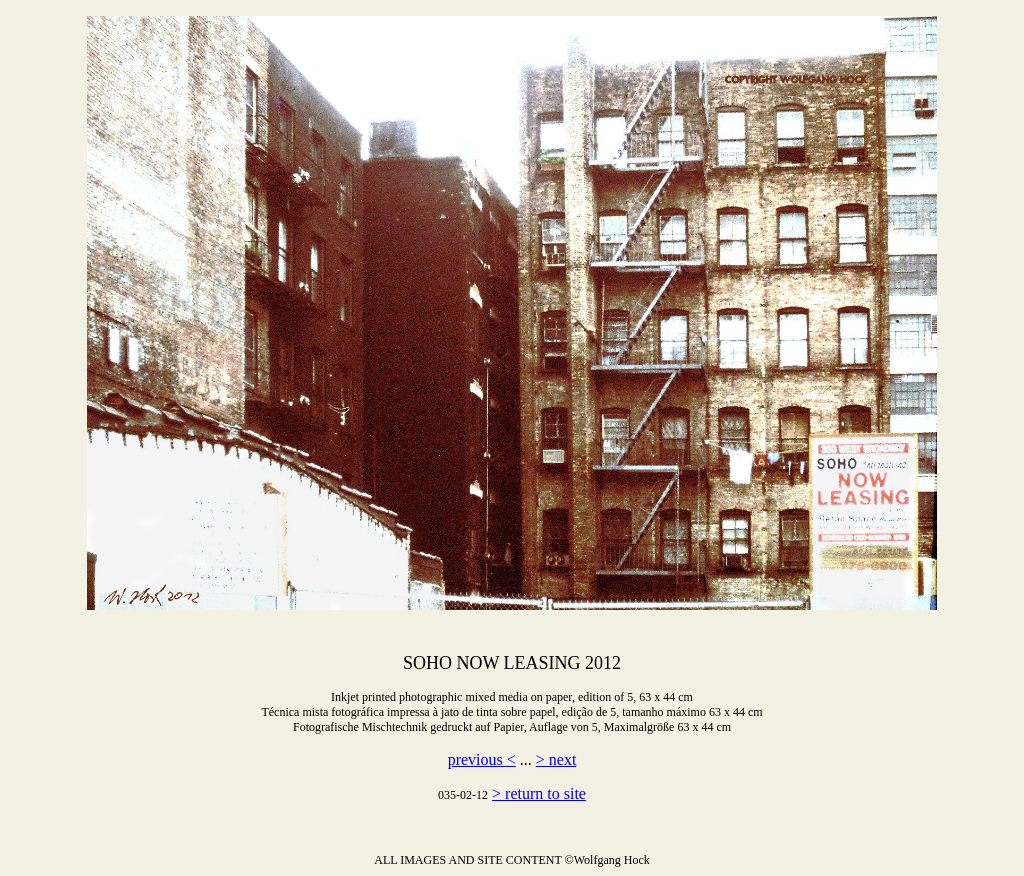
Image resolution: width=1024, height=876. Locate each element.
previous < (482, 759)
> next (556, 759)
